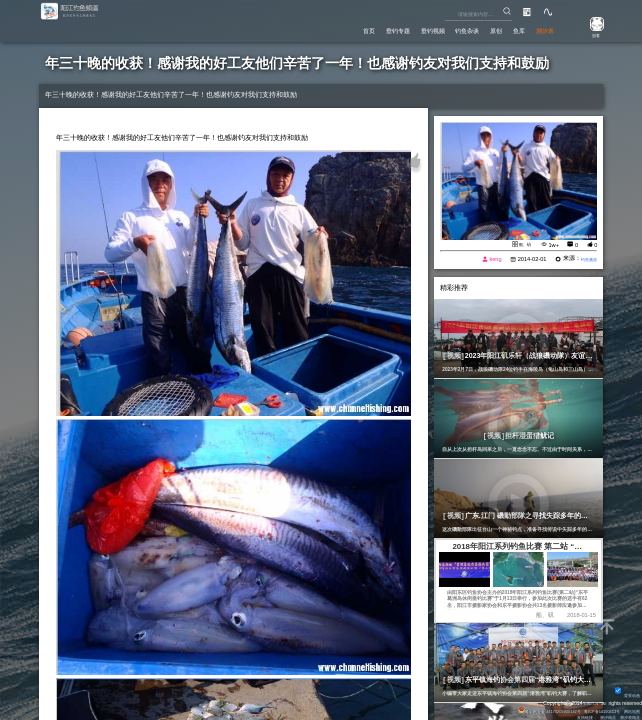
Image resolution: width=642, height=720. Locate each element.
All (603, 701)
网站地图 (629, 709)
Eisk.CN (587, 701)
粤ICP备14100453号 (592, 709)
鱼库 (507, 30)
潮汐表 (540, 30)
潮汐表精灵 (626, 716)
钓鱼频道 (584, 260)
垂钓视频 (396, 30)
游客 (590, 35)
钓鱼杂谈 (441, 30)
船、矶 (522, 244)
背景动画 (625, 693)
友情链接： (573, 716)
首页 (313, 30)
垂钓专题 (350, 30)
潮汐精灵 (600, 716)
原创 (478, 30)
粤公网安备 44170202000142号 (526, 709)
